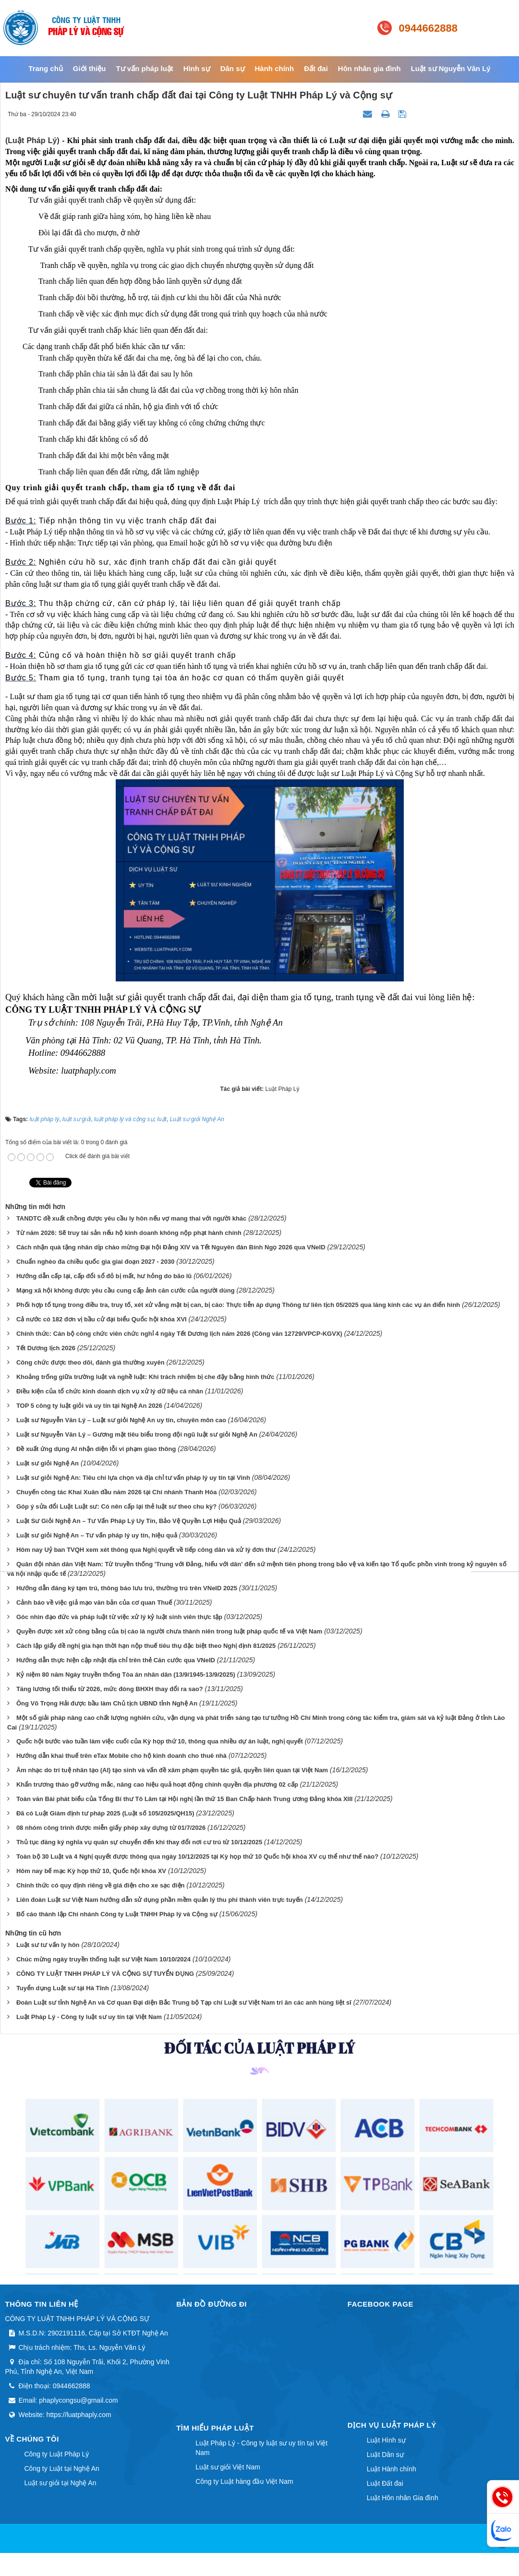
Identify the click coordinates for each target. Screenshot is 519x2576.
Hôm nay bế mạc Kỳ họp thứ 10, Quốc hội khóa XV (91, 1871)
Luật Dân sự (385, 2454)
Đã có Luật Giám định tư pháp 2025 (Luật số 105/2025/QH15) (105, 1813)
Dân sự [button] (232, 68)
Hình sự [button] (196, 68)
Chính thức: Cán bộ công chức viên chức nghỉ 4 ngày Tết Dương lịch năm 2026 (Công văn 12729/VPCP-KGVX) (179, 1333)
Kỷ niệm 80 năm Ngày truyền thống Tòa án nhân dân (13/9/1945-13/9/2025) (125, 1674)
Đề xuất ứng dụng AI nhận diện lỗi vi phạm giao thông (96, 1448)
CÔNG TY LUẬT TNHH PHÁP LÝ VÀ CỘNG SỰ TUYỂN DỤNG (105, 1973)
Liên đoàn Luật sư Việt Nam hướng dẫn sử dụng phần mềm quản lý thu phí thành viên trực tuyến (159, 1899)
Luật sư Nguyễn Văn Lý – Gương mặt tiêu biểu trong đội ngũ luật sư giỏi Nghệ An (136, 1434)
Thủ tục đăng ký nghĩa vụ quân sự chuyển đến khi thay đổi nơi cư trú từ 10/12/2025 (139, 1842)
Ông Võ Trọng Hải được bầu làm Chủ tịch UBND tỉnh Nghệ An (106, 1703)
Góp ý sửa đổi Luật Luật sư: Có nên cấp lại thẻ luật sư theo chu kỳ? (116, 1506)
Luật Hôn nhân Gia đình (402, 2498)
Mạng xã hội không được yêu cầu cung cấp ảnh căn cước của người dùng (125, 1290)
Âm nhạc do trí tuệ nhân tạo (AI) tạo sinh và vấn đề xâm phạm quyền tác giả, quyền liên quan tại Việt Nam (172, 1770)
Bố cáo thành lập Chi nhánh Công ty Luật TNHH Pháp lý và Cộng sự (116, 1914)
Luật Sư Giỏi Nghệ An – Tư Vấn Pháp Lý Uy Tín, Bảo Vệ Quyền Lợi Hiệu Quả (128, 1520)
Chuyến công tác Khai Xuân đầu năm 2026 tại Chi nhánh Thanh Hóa (116, 1492)
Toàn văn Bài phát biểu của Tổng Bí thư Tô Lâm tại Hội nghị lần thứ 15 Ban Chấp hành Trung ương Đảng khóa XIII (184, 1798)
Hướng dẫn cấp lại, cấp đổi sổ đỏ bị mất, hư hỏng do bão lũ (104, 1276)
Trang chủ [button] (45, 68)
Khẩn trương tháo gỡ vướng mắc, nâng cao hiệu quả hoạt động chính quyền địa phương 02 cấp (157, 1784)
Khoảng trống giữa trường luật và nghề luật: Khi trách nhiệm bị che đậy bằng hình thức (145, 1376)
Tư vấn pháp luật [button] (144, 68)
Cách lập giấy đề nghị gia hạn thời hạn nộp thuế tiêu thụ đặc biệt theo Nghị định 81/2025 (146, 1645)
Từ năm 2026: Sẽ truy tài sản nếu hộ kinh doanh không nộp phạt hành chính (128, 1232)
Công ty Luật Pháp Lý (56, 2454)
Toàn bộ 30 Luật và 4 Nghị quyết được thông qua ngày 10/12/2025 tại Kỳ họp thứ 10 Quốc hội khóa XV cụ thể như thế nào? (197, 1856)
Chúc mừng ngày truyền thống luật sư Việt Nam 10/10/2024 (103, 1959)
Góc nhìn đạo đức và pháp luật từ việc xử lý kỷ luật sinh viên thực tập (119, 1617)
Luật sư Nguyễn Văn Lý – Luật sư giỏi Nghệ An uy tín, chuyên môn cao (121, 1420)
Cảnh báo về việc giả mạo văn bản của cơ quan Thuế (94, 1602)
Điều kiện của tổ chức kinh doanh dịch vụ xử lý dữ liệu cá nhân (109, 1391)
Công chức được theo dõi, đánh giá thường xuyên (90, 1362)
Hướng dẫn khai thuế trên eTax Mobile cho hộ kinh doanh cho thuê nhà (121, 1755)
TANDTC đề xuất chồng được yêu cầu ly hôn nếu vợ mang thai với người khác (131, 1218)
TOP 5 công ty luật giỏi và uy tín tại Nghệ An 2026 (89, 1405)
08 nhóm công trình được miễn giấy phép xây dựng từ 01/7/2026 (110, 1827)
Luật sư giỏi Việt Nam (227, 2467)
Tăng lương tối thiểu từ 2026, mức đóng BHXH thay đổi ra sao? (109, 1689)
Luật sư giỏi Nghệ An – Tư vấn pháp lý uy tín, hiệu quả (96, 1535)
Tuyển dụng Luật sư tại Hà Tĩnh (62, 1988)
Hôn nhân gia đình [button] (369, 68)
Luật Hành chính (391, 2469)
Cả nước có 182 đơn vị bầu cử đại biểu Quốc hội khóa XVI (101, 1319)
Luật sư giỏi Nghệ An (47, 1463)
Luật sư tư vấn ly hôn (48, 1944)
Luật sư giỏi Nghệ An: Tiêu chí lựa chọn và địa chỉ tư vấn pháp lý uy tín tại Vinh (133, 1477)
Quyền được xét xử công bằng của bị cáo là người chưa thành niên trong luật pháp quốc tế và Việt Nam (169, 1631)
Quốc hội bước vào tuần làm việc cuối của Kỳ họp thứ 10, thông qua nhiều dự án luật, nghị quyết (159, 1741)
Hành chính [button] (274, 68)
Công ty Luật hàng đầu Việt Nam (244, 2481)
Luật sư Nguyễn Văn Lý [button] (451, 68)
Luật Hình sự (386, 2440)
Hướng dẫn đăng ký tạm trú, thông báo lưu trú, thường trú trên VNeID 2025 (126, 1588)
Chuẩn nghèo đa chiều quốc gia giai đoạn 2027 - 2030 (95, 1261)
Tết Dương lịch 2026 (45, 1348)
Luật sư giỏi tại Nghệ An (60, 2483)
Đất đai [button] (316, 68)
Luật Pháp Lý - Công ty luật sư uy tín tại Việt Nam (89, 2016)
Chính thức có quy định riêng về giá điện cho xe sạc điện (100, 1885)
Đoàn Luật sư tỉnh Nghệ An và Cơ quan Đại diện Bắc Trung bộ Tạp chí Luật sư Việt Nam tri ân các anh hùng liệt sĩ (183, 2002)
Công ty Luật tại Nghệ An (61, 2468)
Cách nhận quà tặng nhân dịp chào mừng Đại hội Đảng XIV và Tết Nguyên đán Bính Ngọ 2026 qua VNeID (171, 1247)
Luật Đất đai (385, 2483)
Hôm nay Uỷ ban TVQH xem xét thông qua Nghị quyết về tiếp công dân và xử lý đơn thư (146, 1549)
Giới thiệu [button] (89, 68)
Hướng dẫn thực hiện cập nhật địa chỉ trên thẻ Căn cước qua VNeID (115, 1660)
